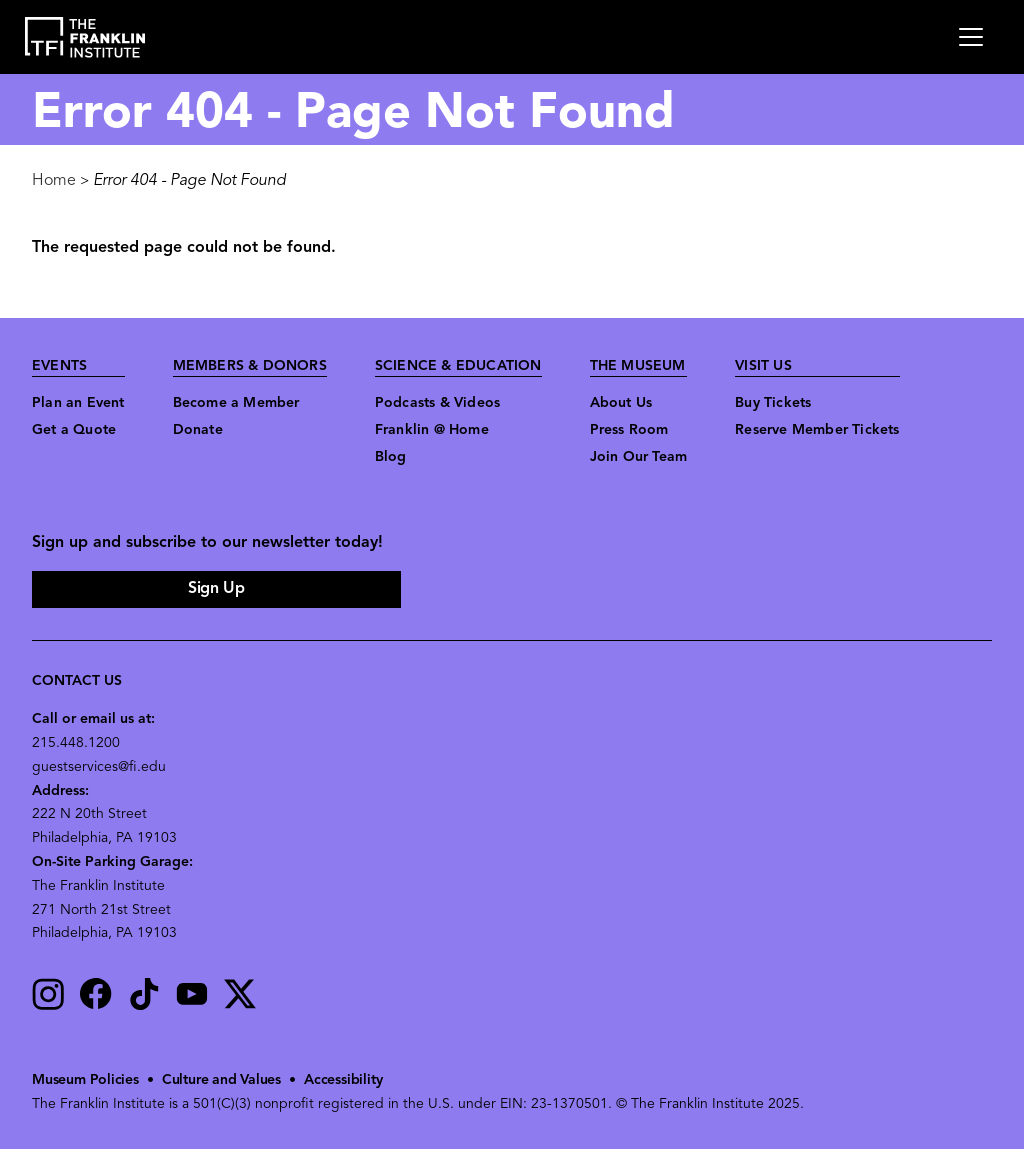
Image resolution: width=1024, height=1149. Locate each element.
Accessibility (343, 1080)
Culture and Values (221, 1080)
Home (54, 181)
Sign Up (216, 589)
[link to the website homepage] (85, 37)
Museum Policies (85, 1080)
